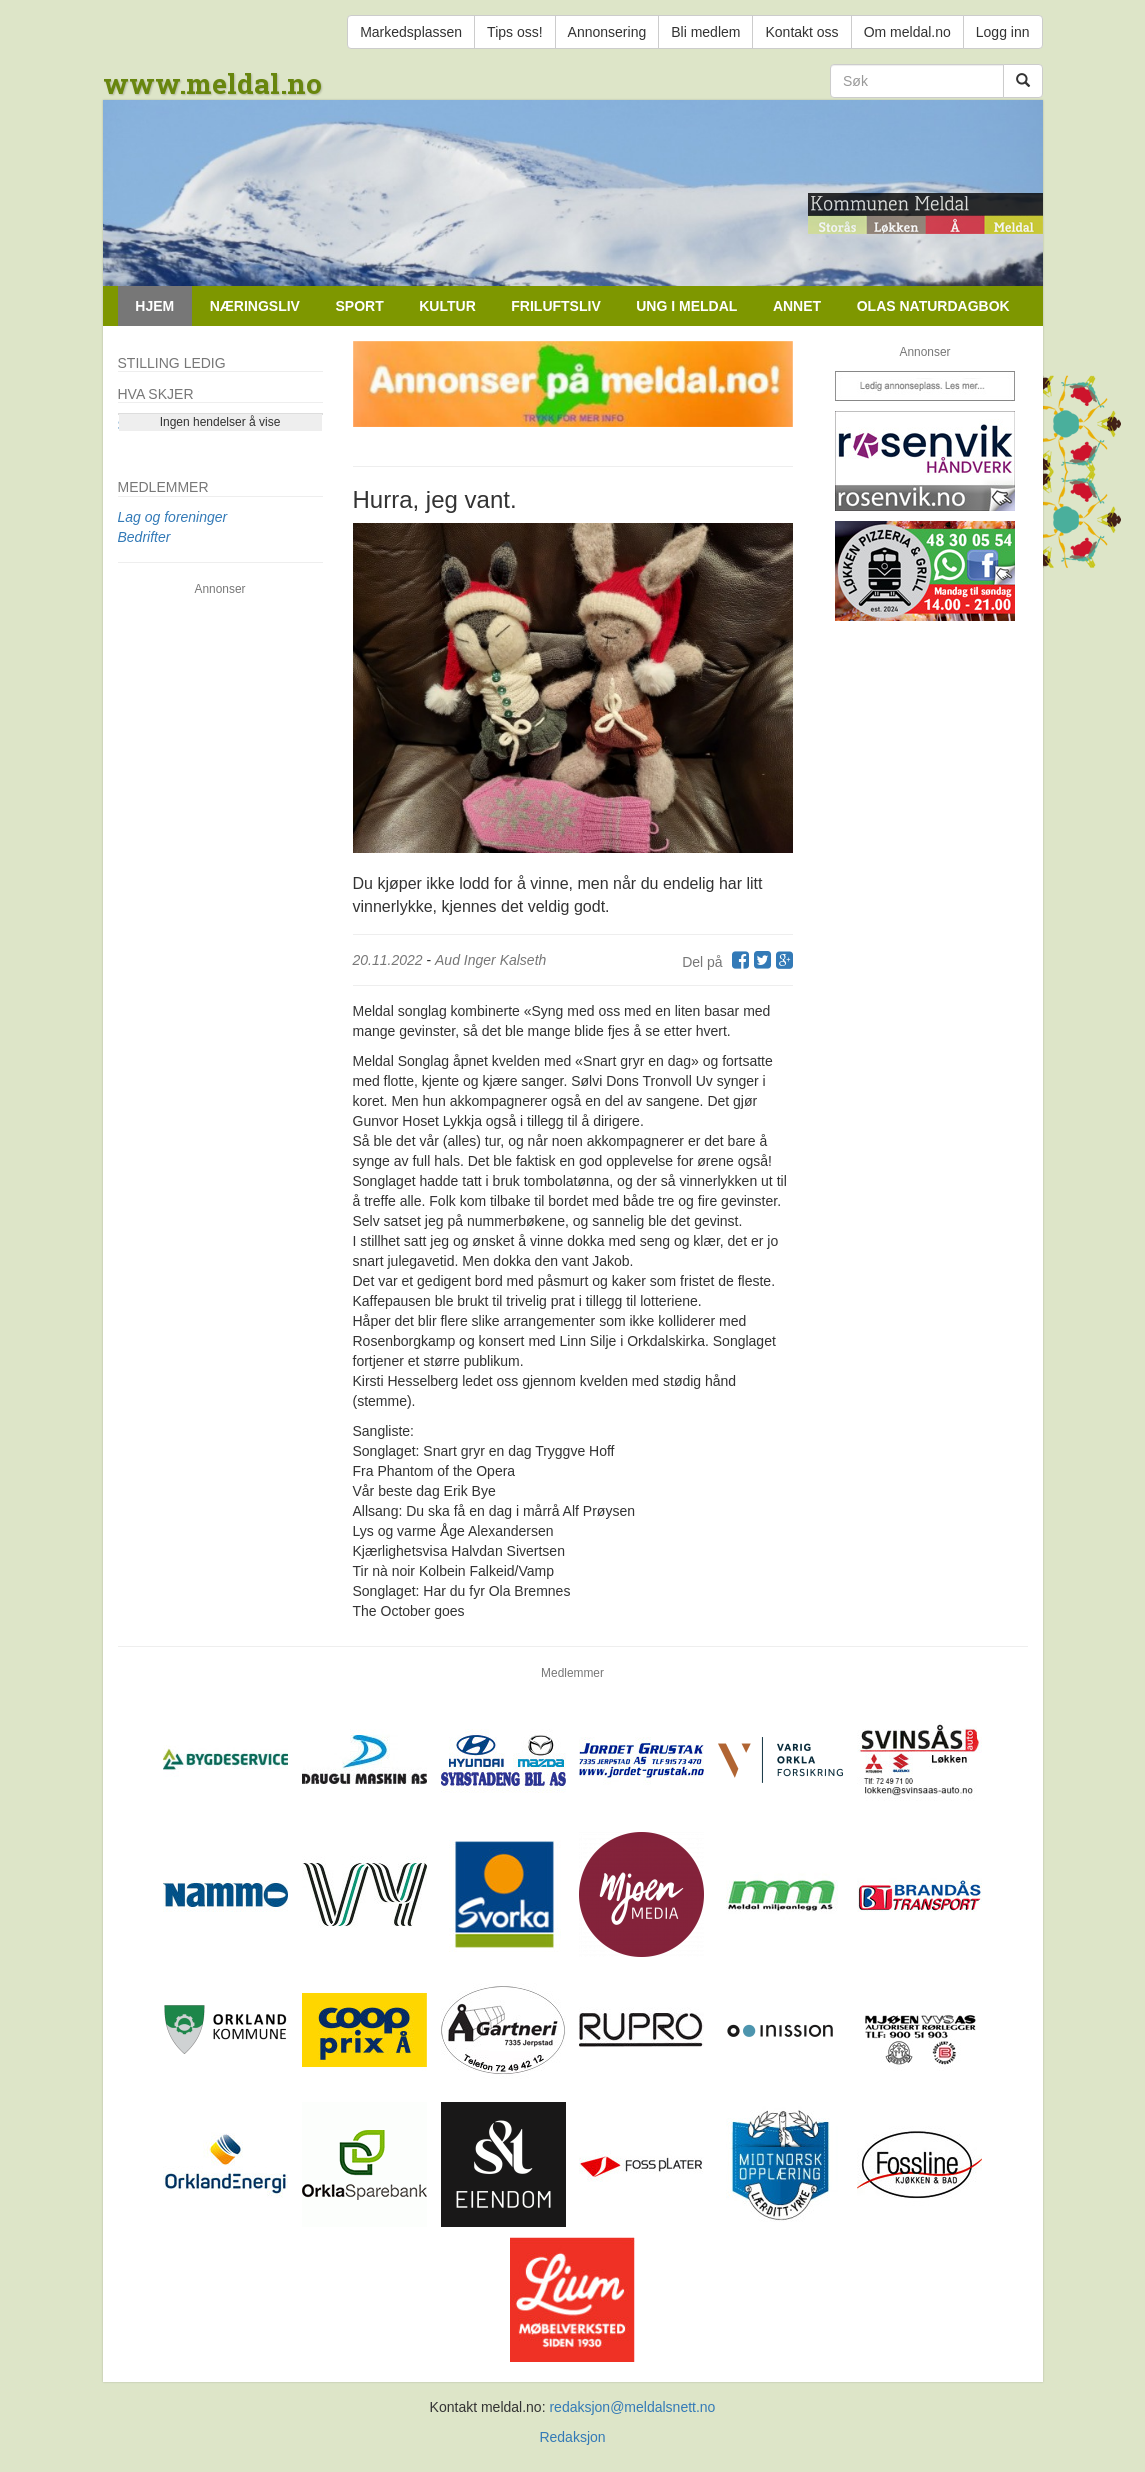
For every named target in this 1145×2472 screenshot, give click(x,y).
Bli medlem (705, 32)
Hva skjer (156, 394)
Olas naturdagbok (933, 306)
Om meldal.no (907, 32)
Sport (359, 306)
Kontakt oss (801, 32)
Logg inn (1003, 32)
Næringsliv (255, 306)
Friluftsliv (555, 306)
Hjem (154, 306)
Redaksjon (572, 2437)
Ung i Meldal (686, 306)
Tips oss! (515, 32)
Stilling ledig (172, 363)
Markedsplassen (411, 32)
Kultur (447, 306)
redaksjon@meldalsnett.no (632, 2407)
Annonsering (607, 32)
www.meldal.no (212, 83)
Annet (797, 306)
